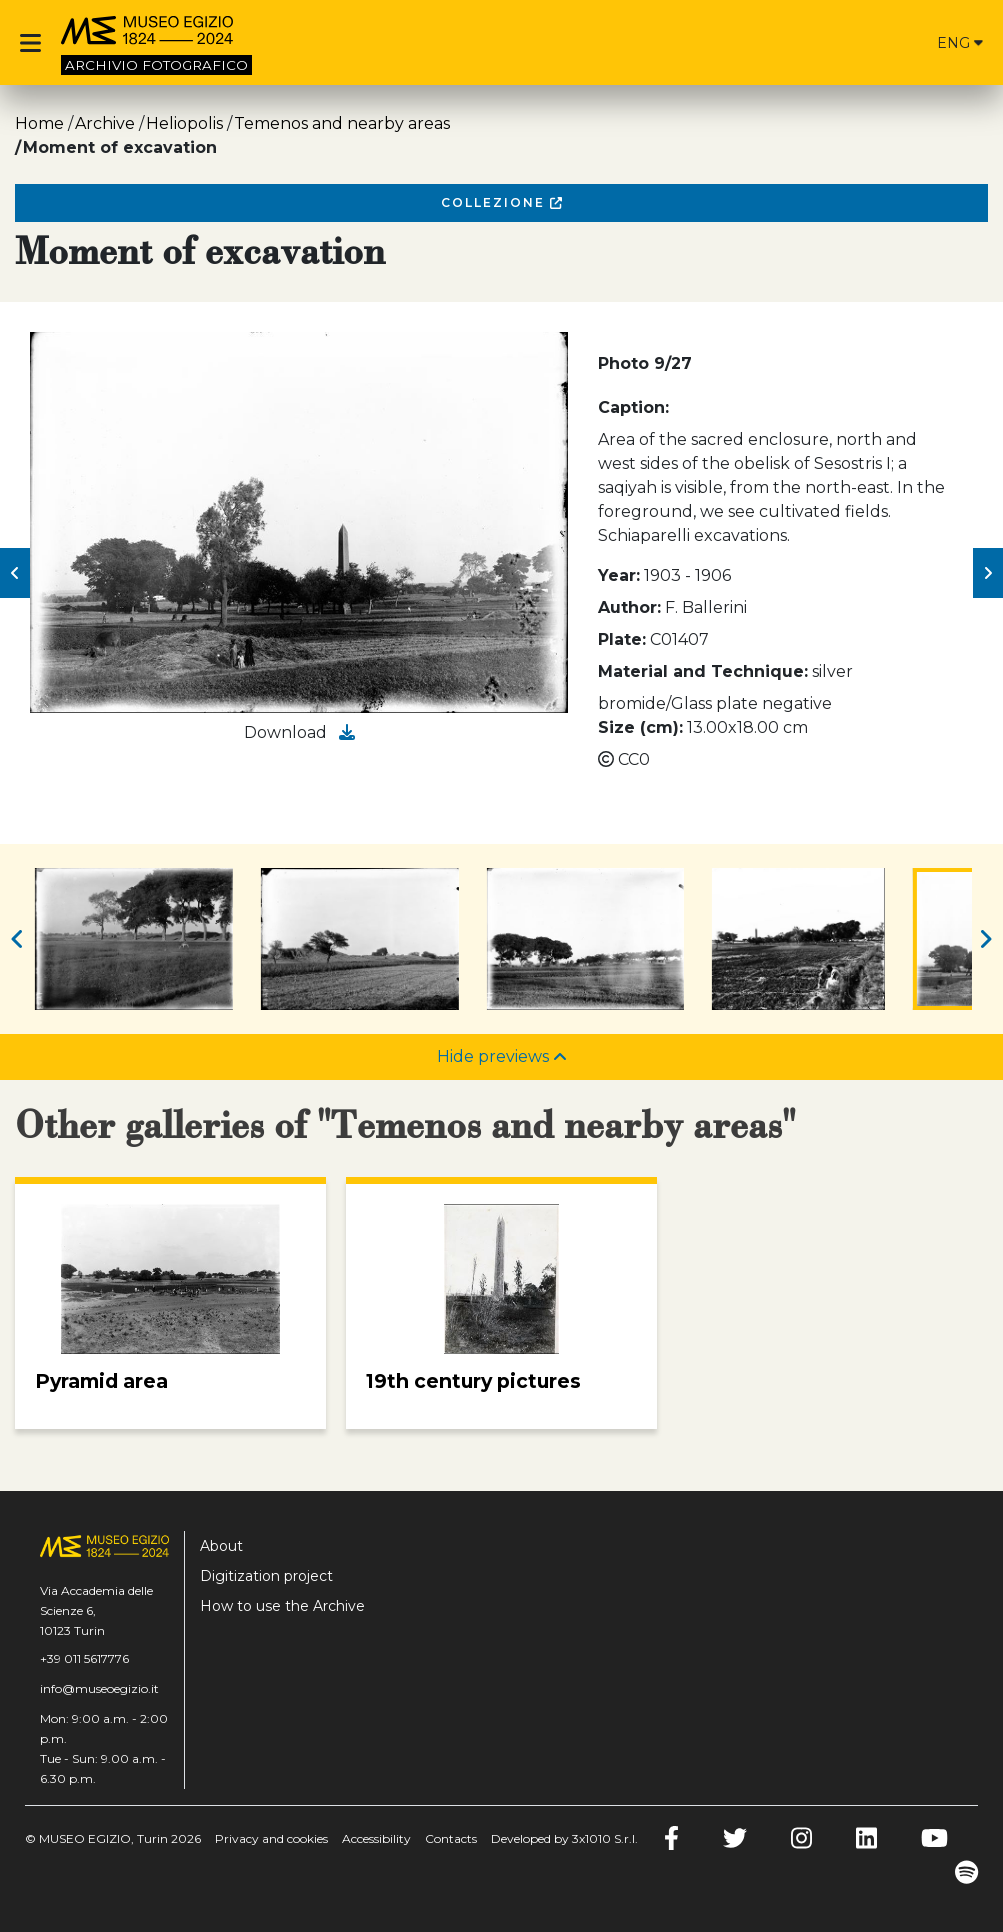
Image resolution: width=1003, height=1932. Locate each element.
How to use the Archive (282, 1606)
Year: (619, 575)
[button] (15, 573)
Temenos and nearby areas (342, 123)
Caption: (633, 407)
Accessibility (376, 1838)
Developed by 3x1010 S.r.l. (564, 1838)
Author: (629, 607)
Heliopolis (184, 123)
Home (39, 123)
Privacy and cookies (271, 1838)
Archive (105, 123)
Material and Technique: (703, 671)
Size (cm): (640, 727)
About (221, 1546)
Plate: (622, 639)
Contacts (451, 1838)
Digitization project (266, 1576)
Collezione (501, 202)
